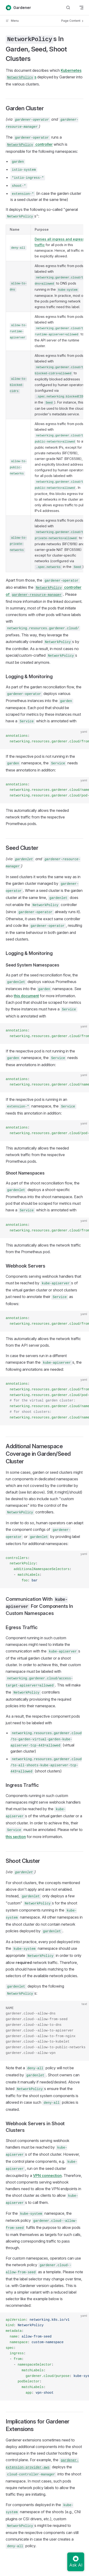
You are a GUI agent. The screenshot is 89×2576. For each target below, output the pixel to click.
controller (29, 144)
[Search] (68, 7)
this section (16, 1836)
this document (26, 995)
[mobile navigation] (81, 7)
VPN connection (47, 2175)
